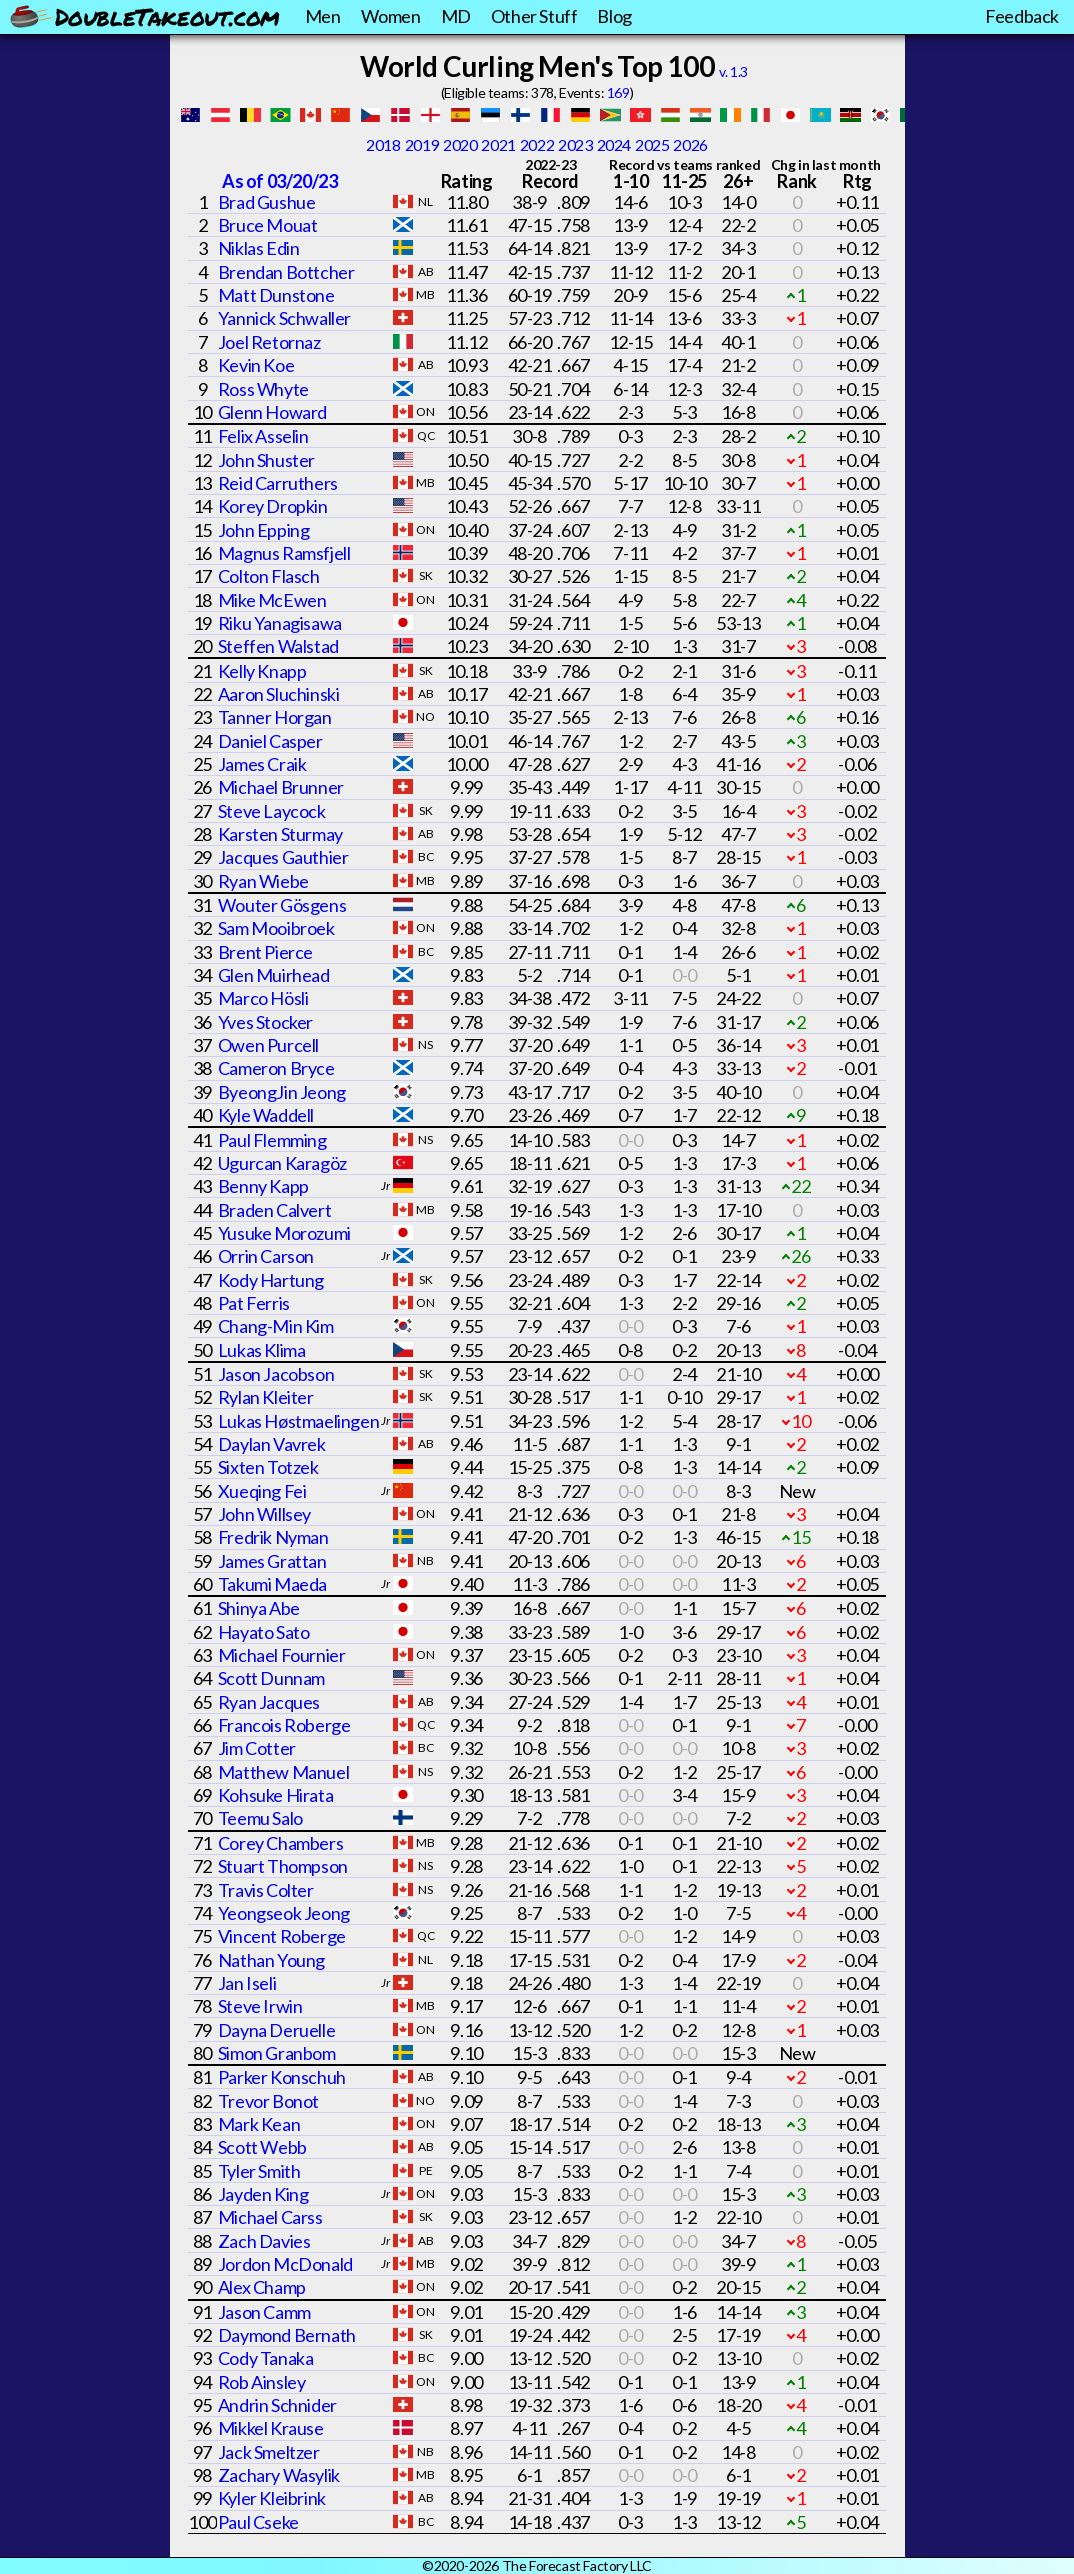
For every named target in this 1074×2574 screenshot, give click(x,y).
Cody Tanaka (266, 2358)
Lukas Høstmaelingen (298, 1421)
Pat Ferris (254, 1303)
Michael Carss (270, 2217)
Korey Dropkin (273, 506)
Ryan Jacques (269, 1702)
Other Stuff (534, 16)
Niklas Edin (259, 248)
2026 (690, 144)
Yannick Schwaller (284, 318)
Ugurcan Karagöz (282, 1163)
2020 (460, 144)
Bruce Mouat (268, 225)
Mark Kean (259, 2124)
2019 (422, 144)
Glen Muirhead (274, 975)
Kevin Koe (256, 365)
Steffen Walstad (278, 646)
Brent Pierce (265, 952)
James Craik (262, 764)
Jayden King (263, 2194)
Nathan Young (271, 1960)
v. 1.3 (733, 71)
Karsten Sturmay (280, 834)
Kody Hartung (271, 1280)
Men (323, 16)
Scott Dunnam (271, 1678)
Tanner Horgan (275, 717)
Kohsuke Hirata (275, 1795)
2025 (652, 144)
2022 (537, 144)
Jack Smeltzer (269, 2452)
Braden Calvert (274, 1210)
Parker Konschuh (282, 2077)
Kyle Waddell (266, 1115)
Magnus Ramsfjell (284, 553)
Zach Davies (264, 2241)
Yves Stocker (265, 1022)
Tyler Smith (259, 2171)
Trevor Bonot (268, 2101)
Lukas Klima (262, 1350)
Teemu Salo (260, 1818)
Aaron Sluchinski (279, 694)
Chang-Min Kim (276, 1326)
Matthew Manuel (283, 1772)
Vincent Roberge (282, 1936)
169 (618, 92)
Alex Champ (262, 2287)
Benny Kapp (263, 1186)
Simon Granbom (277, 2053)
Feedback (1022, 16)
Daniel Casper (270, 741)
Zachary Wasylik (279, 2475)
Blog (614, 16)
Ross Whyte (263, 389)
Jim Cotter (257, 1748)
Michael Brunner (281, 787)
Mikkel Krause (271, 2428)
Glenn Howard (272, 412)
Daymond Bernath (287, 2335)
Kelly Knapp (262, 671)
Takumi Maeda (272, 1584)
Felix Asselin (263, 436)
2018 (383, 144)
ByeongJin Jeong (282, 1092)
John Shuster (266, 460)
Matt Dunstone (276, 295)
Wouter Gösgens (282, 905)
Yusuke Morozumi (284, 1233)
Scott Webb (262, 2147)
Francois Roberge (284, 1725)
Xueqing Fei (262, 1491)
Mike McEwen (272, 600)
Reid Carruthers (278, 483)
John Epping (264, 530)
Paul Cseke (258, 2522)
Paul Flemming (272, 1140)
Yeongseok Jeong (284, 1913)
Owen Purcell (268, 1045)
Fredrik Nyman (273, 1537)
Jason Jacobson (276, 1374)
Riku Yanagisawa (280, 623)
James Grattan (272, 1561)
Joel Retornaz (269, 342)
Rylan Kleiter (266, 1397)
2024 (614, 144)
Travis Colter (266, 1890)
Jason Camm (264, 2312)
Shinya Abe (259, 1608)
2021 (498, 144)
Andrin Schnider (277, 2405)
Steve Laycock (272, 811)
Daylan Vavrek (272, 1444)
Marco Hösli (263, 998)
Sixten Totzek (268, 1467)
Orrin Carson (266, 1256)
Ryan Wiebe (263, 881)
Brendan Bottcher (286, 272)
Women (391, 16)
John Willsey (264, 1514)
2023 (575, 144)
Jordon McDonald (285, 2264)
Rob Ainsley (262, 2382)
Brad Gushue (267, 202)
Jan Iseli (247, 1983)
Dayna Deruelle (276, 2030)
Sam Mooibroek (276, 928)
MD (456, 16)
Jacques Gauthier (283, 857)
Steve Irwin (260, 2006)
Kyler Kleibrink (272, 2498)
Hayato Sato (264, 1632)
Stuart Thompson (283, 1866)
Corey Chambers (280, 1843)
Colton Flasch (269, 576)
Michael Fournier (282, 1655)
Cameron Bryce (276, 1068)
